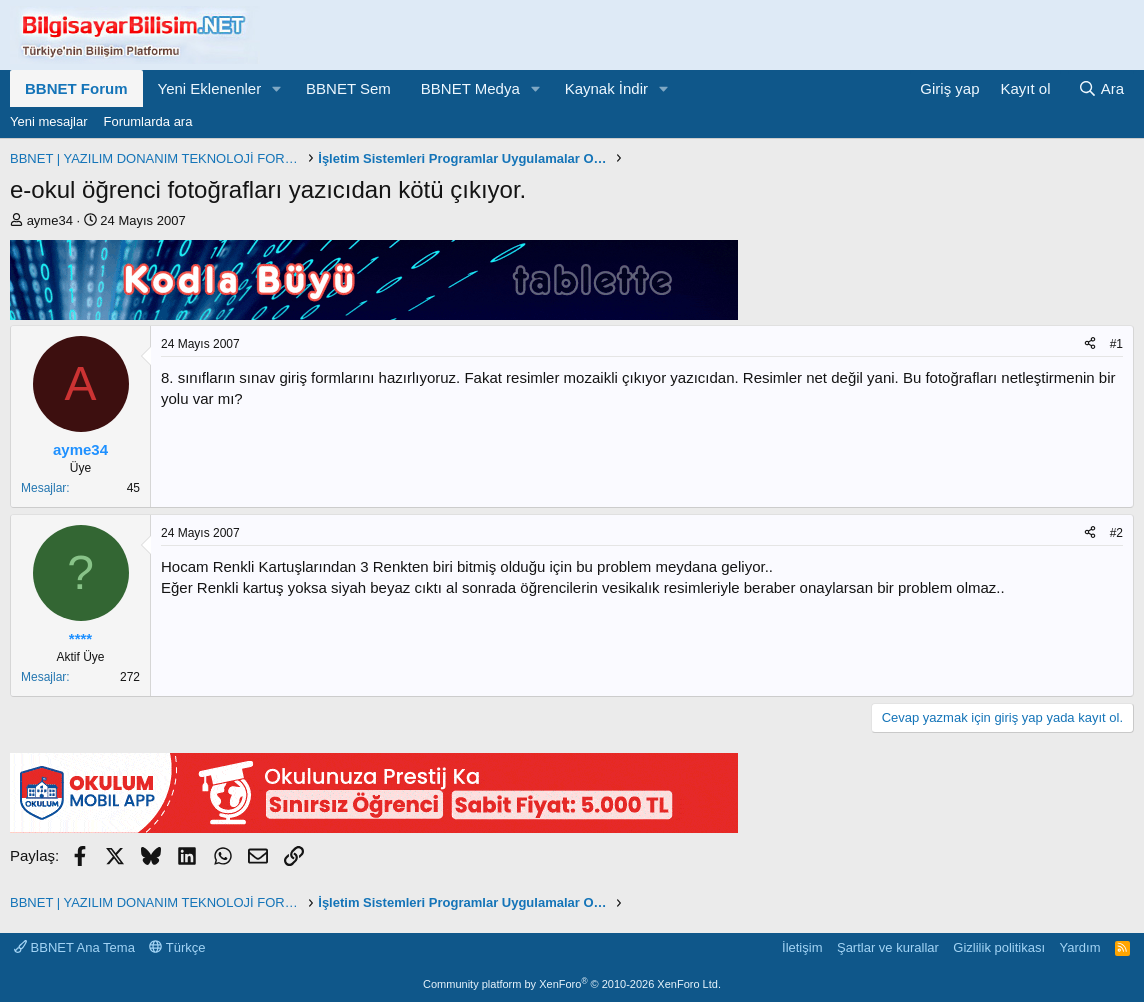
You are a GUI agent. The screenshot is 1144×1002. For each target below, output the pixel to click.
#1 (1116, 344)
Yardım (1080, 947)
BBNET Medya (470, 88)
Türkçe (177, 947)
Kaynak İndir (606, 88)
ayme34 (50, 220)
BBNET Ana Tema (74, 947)
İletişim (802, 947)
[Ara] (1101, 88)
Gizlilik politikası (999, 947)
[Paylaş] (1090, 344)
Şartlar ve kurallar (888, 947)
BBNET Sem (348, 88)
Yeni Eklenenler (210, 88)
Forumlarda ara (148, 121)
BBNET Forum (76, 88)
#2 (1116, 533)
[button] (277, 88)
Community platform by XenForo (572, 984)
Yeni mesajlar (49, 121)
